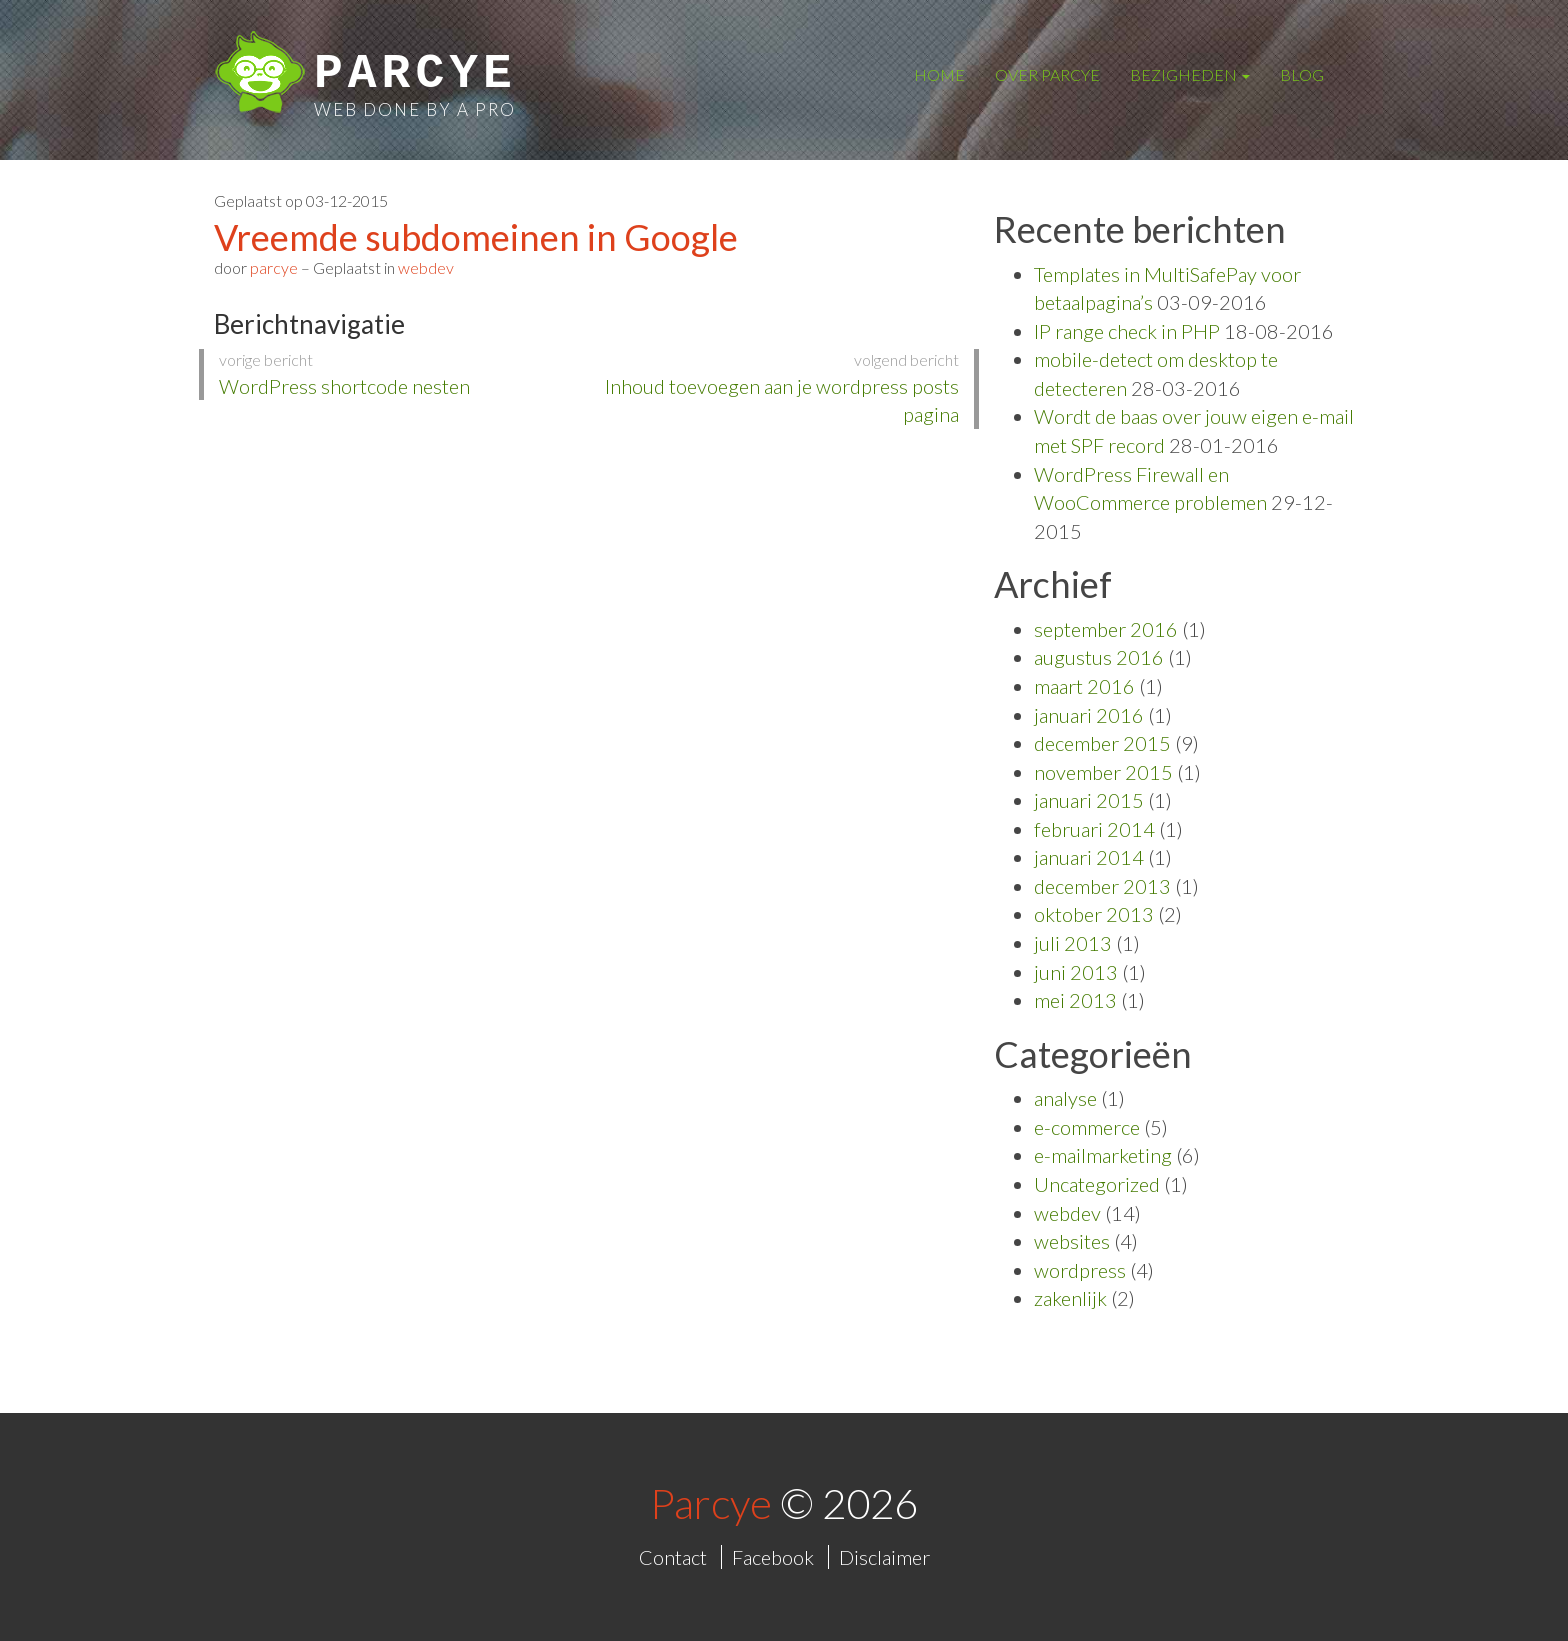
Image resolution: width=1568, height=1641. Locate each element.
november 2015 (1103, 772)
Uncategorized (1097, 1184)
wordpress (1080, 1270)
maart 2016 (1084, 686)
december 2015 (1102, 743)
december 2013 (1102, 886)
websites (1072, 1241)
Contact (673, 1557)
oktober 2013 (1094, 914)
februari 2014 (1094, 829)
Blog (1302, 74)
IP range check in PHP (1127, 331)
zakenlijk (1070, 1298)
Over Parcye (1047, 74)
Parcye (415, 74)
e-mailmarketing (1103, 1155)
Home (939, 74)
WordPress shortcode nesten (396, 373)
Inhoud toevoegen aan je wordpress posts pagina (781, 387)
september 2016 (1106, 629)
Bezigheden (1190, 74)
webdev (426, 267)
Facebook (773, 1557)
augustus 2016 (1099, 657)
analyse (1065, 1098)
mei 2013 (1075, 1000)
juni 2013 (1076, 972)
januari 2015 (1089, 800)
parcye (274, 267)
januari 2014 (1089, 857)
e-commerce (1087, 1127)
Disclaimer (884, 1557)
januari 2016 (1089, 715)
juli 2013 (1073, 943)
